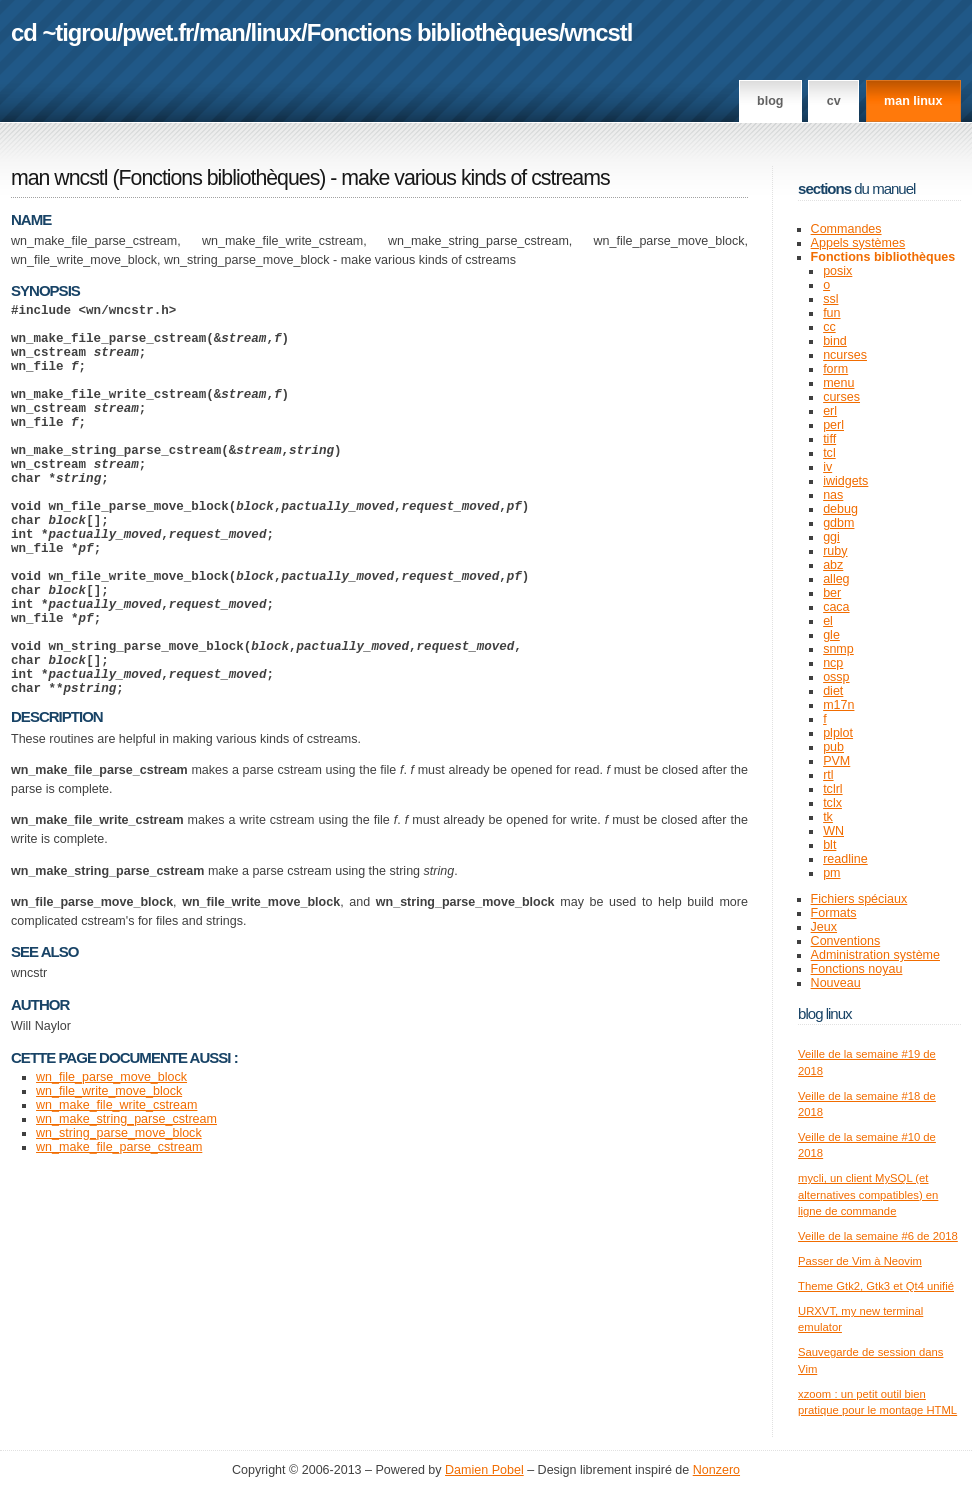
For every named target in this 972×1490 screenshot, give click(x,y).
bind (835, 341)
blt (829, 845)
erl (830, 411)
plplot (838, 733)
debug (840, 509)
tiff (829, 439)
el (828, 621)
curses (841, 397)
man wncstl (59, 178)
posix (837, 271)
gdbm (838, 523)
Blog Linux (825, 1013)
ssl (830, 299)
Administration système (875, 955)
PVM (836, 761)
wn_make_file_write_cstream (116, 1189)
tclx (832, 803)
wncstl (598, 32)
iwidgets (845, 481)
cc (829, 327)
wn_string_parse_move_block (119, 1217)
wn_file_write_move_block (109, 1175)
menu (838, 383)
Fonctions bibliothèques (433, 32)
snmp (838, 649)
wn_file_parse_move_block (111, 1161)
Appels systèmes (858, 243)
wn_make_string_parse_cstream (126, 1203)
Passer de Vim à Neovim (860, 1261)
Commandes (846, 229)
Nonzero (716, 1470)
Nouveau (836, 983)
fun (831, 313)
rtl (828, 775)
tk (828, 817)
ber (832, 593)
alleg (836, 579)
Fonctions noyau (857, 969)
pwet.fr (157, 32)
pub (833, 747)
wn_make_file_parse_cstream (119, 1231)
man (222, 32)
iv (827, 467)
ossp (836, 677)
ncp (833, 663)
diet (833, 691)
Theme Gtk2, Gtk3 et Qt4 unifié (876, 1286)
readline (845, 859)
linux (276, 32)
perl (833, 425)
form (835, 369)
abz (833, 565)
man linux (913, 101)
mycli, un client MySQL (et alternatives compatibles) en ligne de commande (868, 1194)
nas (833, 495)
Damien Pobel (484, 1470)
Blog (770, 101)
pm (831, 873)
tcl (829, 453)
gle (831, 635)
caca (836, 607)
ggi (831, 537)
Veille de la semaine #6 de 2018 (878, 1236)
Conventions (846, 941)
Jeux (824, 927)
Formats (834, 913)
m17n (838, 705)
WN (833, 831)
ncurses (845, 355)
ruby (835, 551)
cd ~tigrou (64, 32)
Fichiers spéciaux (859, 899)
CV (834, 101)
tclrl (832, 789)
